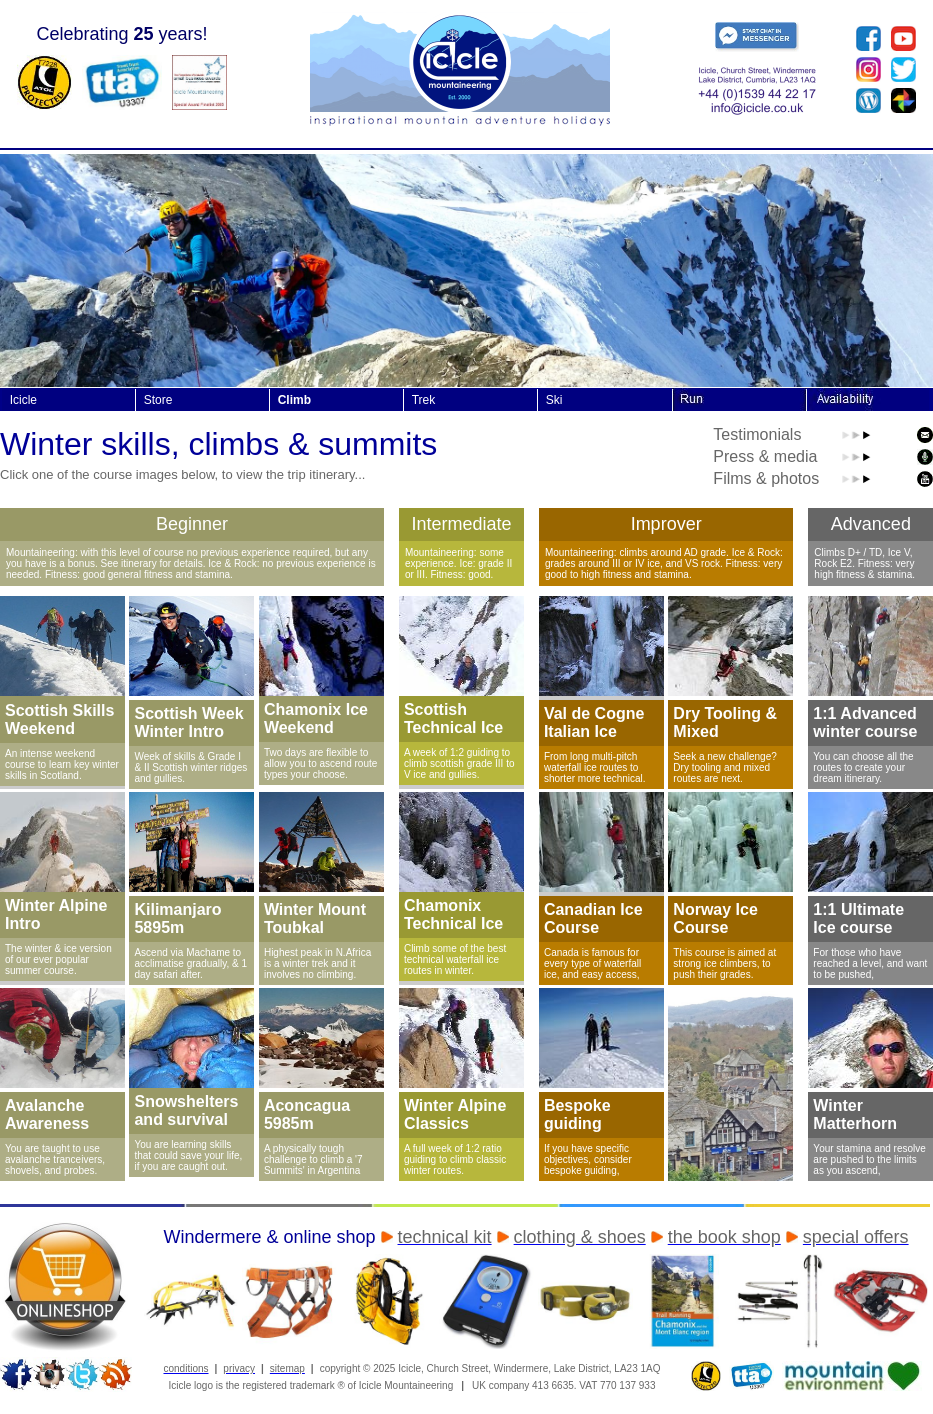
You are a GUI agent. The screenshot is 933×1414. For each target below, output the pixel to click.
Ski (554, 400)
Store (158, 400)
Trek (424, 400)
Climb (294, 400)
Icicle (23, 400)
